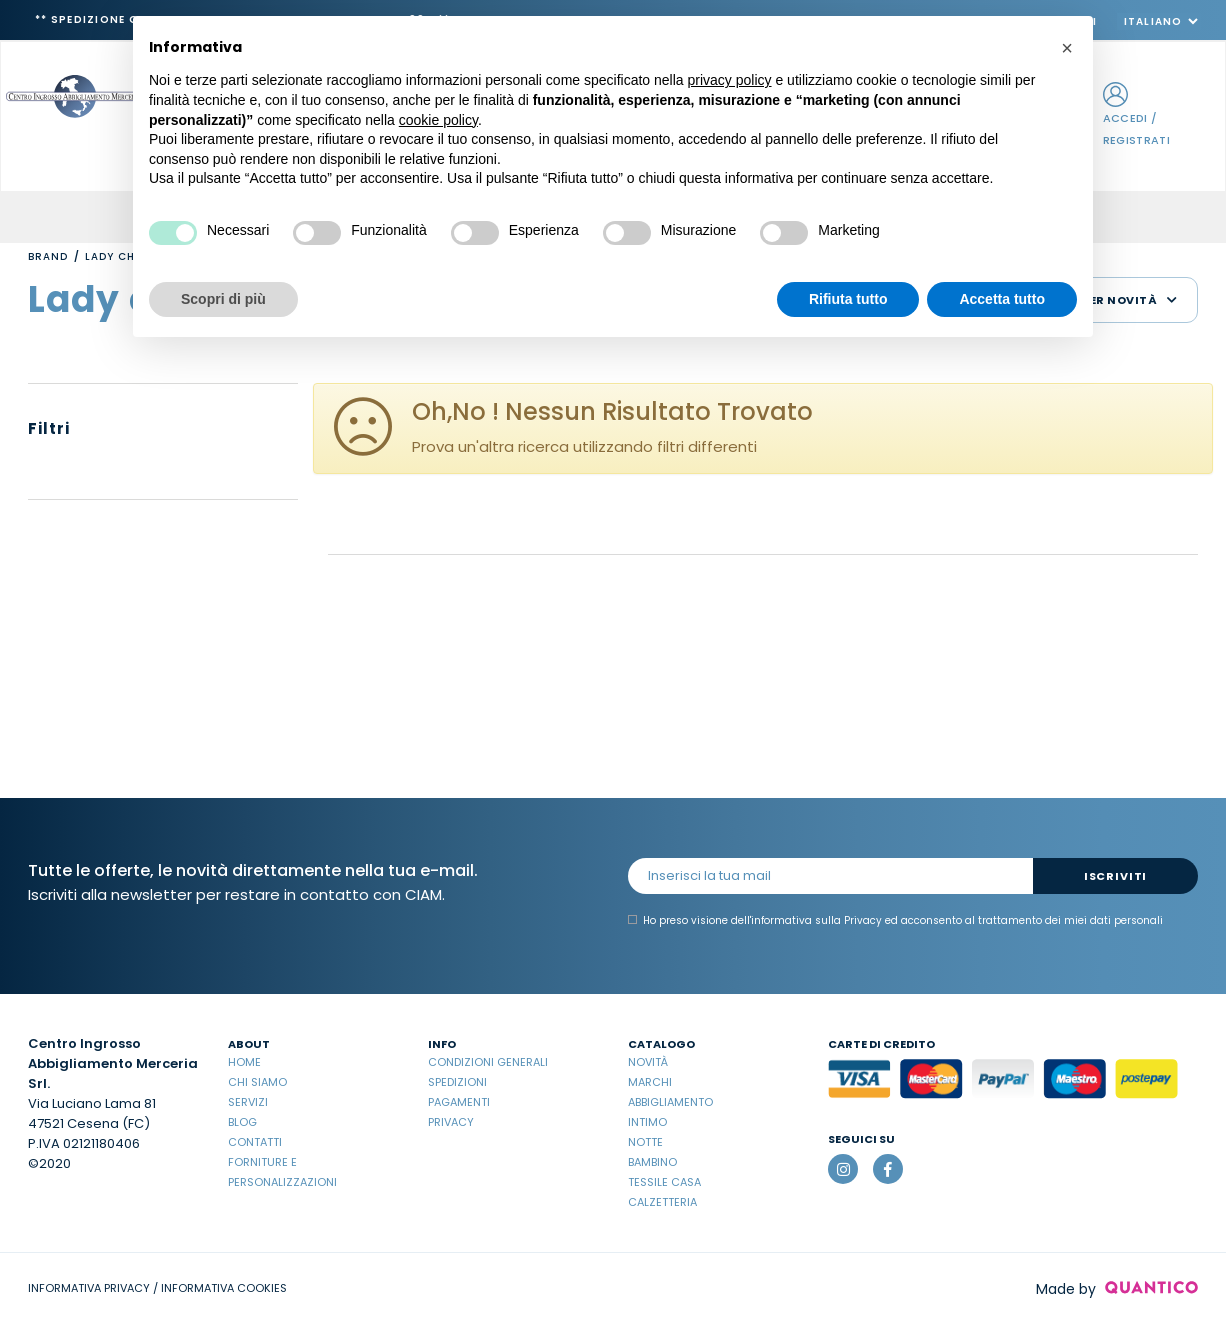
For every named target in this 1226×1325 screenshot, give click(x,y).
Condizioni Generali (488, 1062)
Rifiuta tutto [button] (848, 299)
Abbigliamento (670, 1102)
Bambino (652, 1162)
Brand (48, 256)
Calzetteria (662, 1202)
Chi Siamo (257, 1082)
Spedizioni (457, 1082)
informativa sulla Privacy (816, 920)
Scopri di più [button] (223, 299)
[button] (1067, 48)
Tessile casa (664, 1182)
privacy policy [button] (730, 80)
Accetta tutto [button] (1002, 299)
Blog (242, 1122)
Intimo (647, 1122)
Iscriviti (1115, 876)
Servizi (248, 1102)
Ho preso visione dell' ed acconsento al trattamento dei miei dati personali (895, 921)
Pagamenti (459, 1102)
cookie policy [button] (438, 120)
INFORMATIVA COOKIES (224, 1288)
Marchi (650, 1082)
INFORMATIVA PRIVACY (89, 1288)
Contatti (255, 1142)
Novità (648, 1062)
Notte (645, 1142)
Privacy (451, 1122)
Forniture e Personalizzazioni (282, 1172)
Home (244, 1062)
